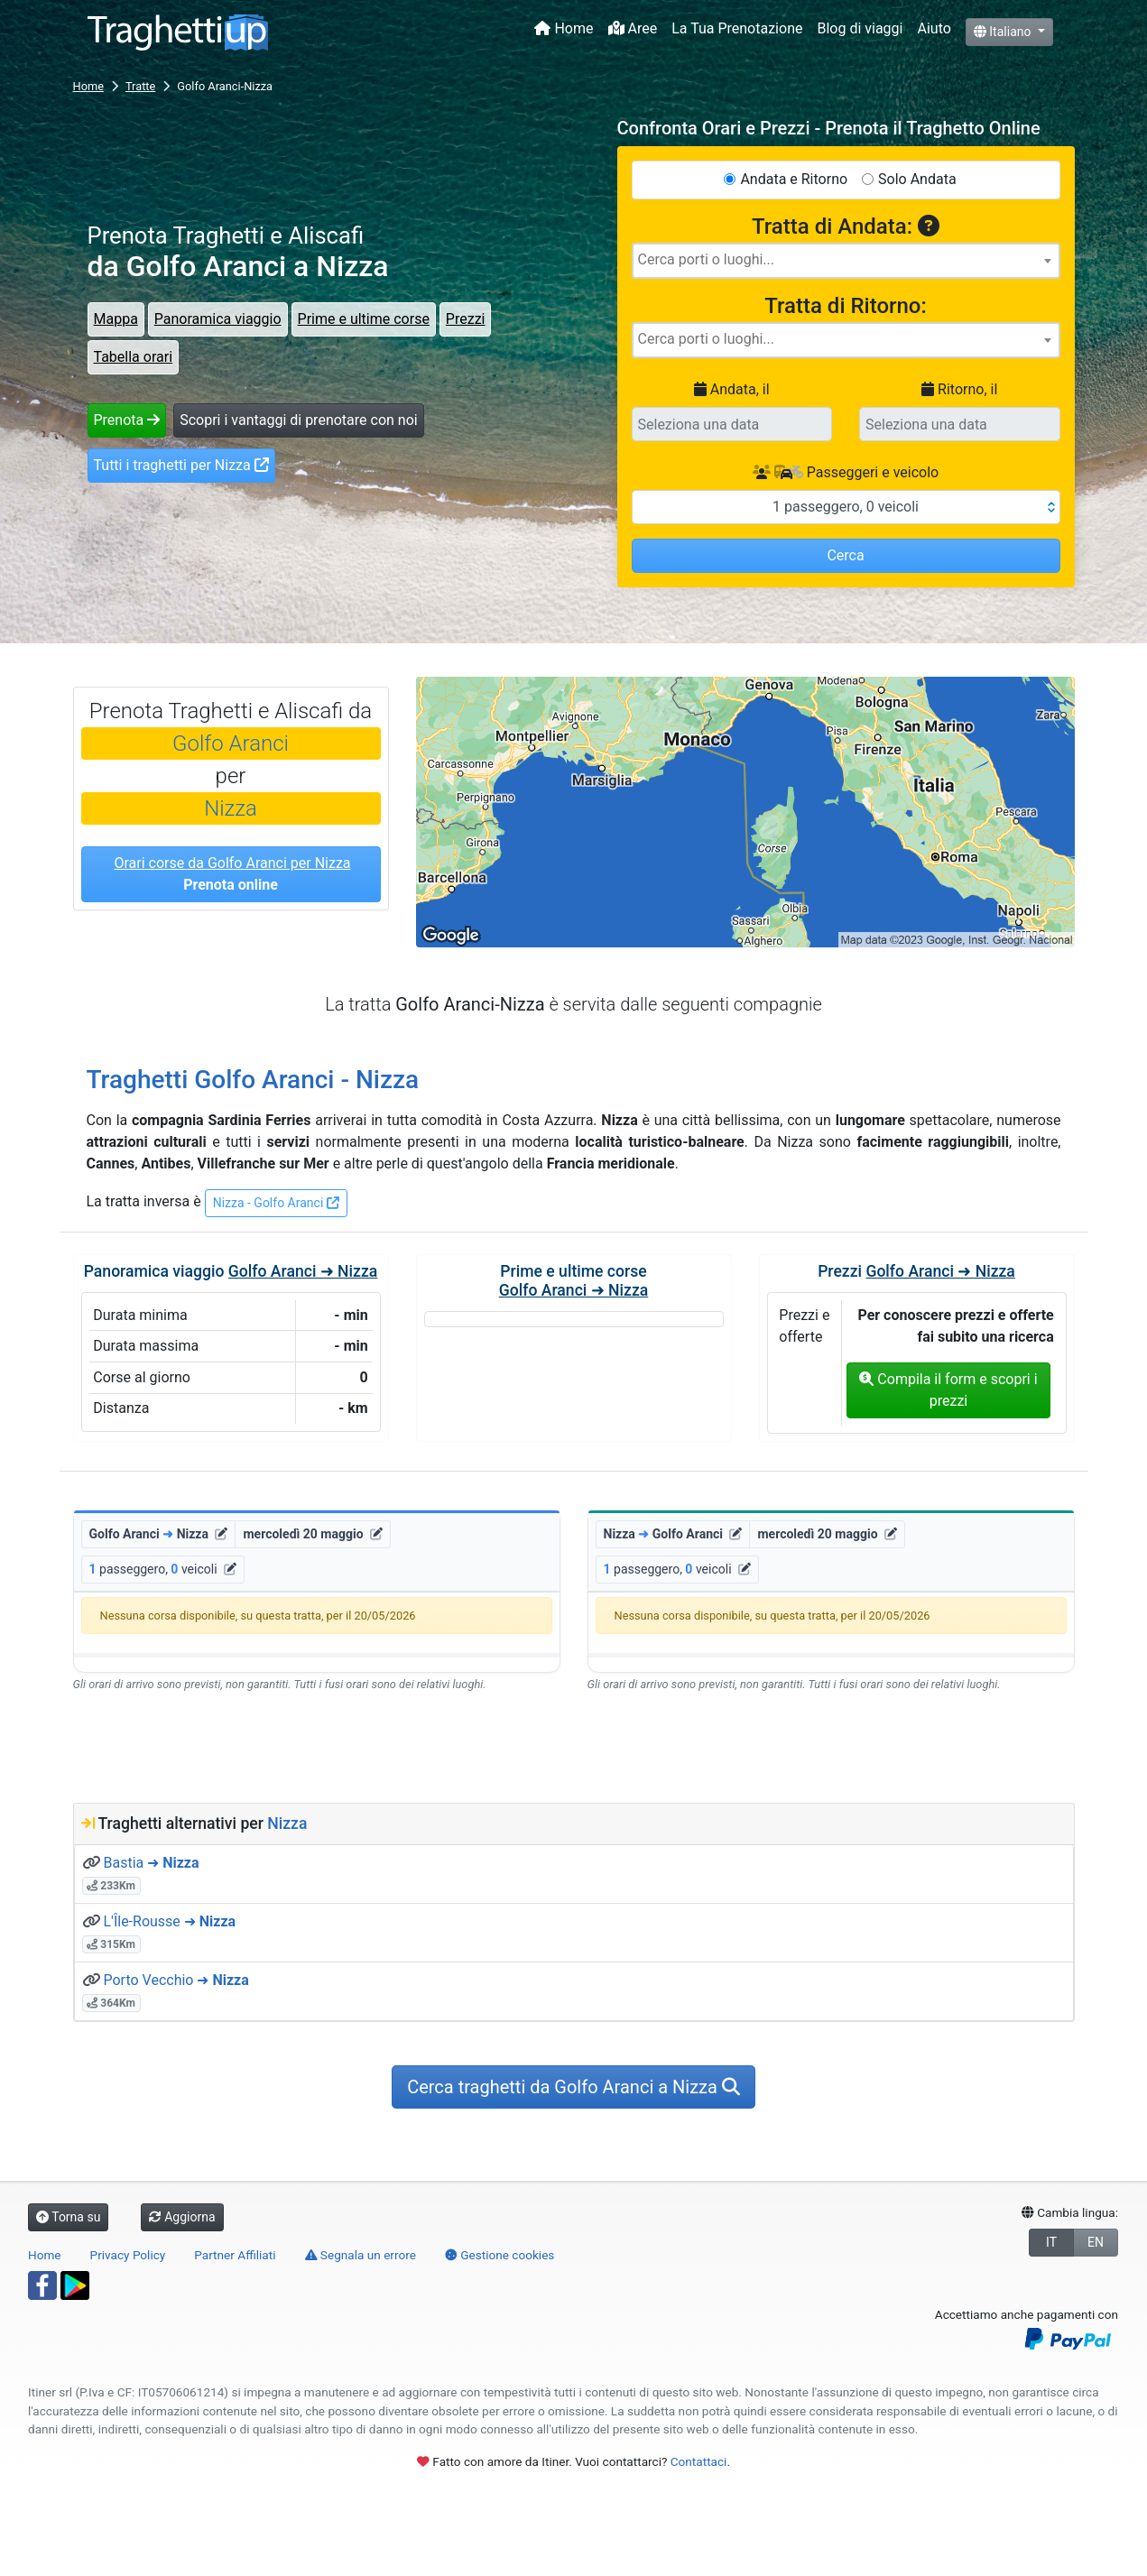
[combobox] (846, 261)
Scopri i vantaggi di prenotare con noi (298, 420)
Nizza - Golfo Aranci (276, 1203)
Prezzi (466, 319)
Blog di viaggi (859, 28)
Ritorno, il (959, 389)
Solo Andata (917, 179)
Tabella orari (133, 356)
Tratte (140, 86)
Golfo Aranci (230, 743)
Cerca (845, 555)
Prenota (127, 420)
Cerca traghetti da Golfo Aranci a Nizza (573, 2087)
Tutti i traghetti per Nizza (181, 465)
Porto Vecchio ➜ (175, 1980)
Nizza (230, 808)
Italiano (1004, 31)
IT (1051, 2242)
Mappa (116, 319)
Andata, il (732, 389)
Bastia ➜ (151, 1862)
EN (1095, 2242)
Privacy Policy (128, 2255)
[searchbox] (846, 260)
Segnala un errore (360, 2255)
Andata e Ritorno (793, 179)
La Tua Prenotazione (736, 28)
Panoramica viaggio (218, 319)
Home (563, 28)
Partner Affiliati (234, 2255)
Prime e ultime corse (364, 319)
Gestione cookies (500, 2255)
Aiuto (933, 28)
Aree (633, 28)
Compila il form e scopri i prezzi (948, 1390)
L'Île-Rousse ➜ (169, 1921)
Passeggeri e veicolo (846, 472)
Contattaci (699, 2461)
